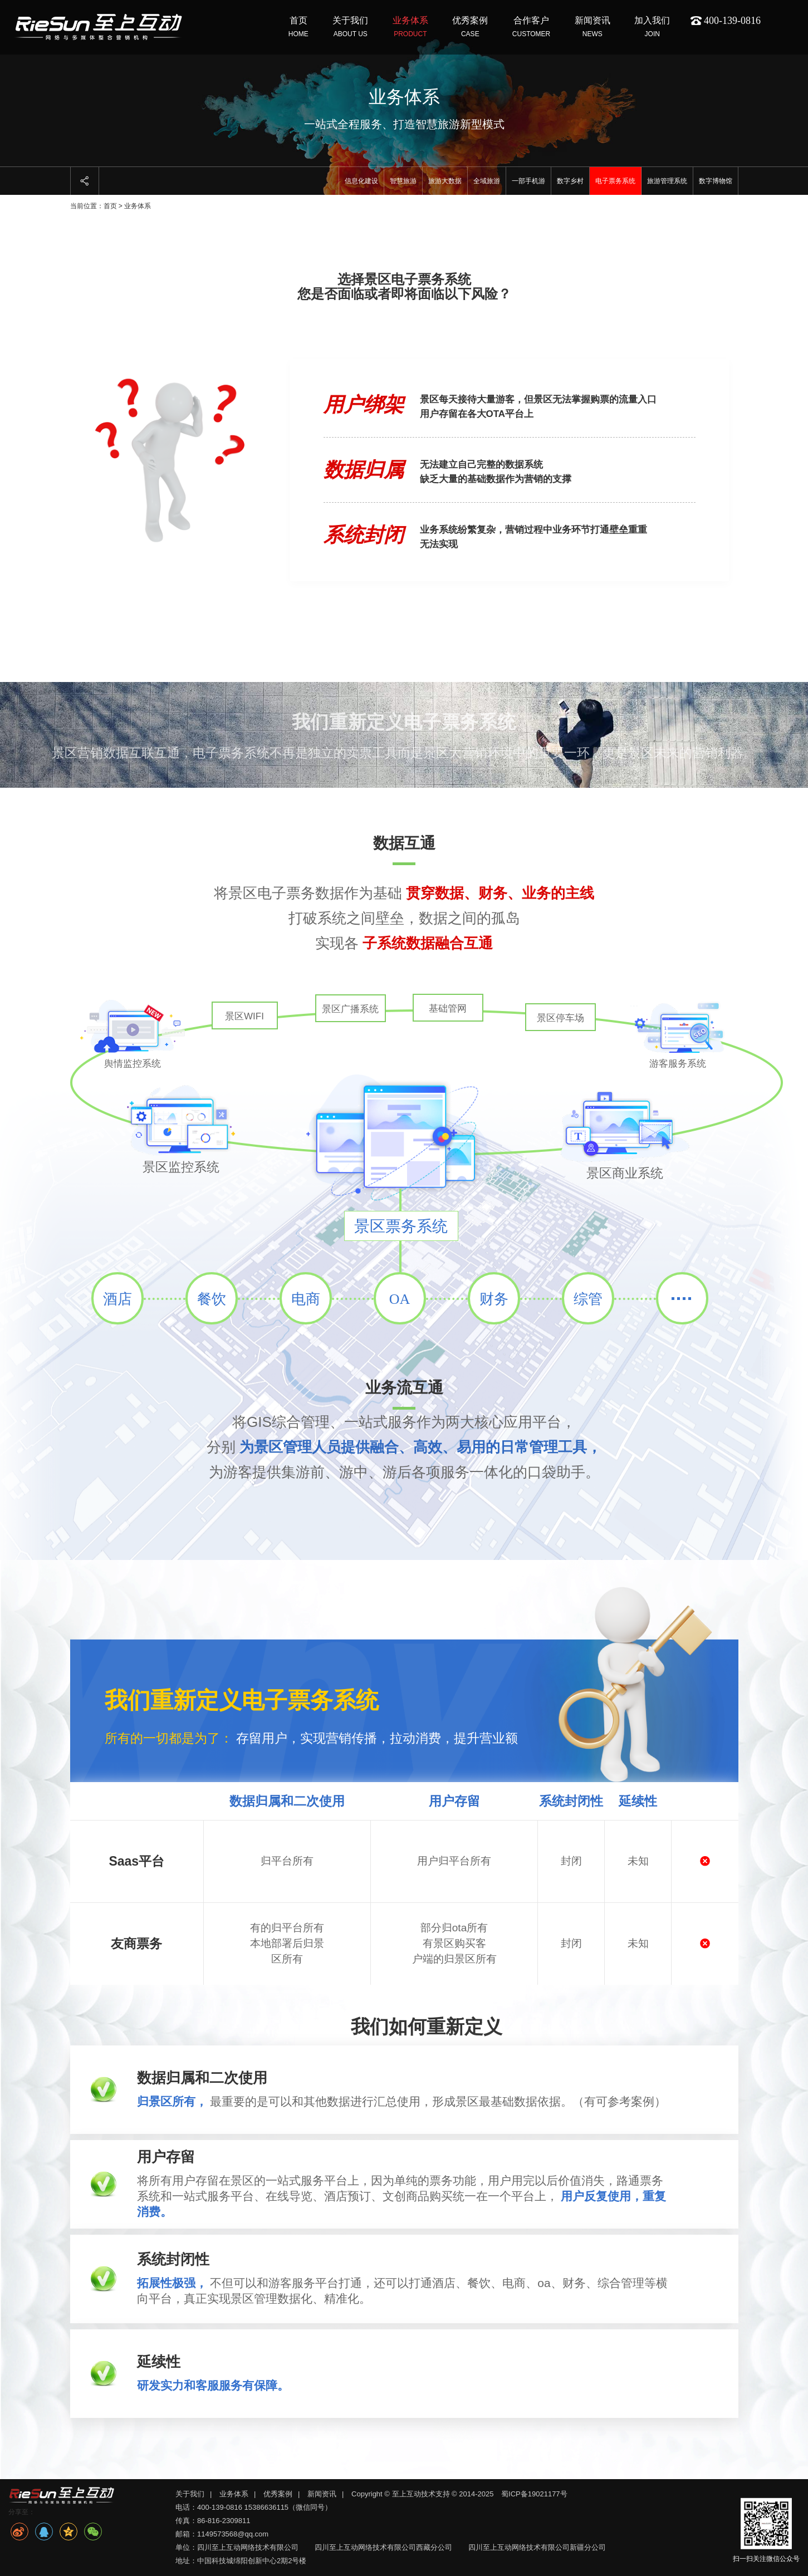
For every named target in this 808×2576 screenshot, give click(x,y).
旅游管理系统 (667, 181)
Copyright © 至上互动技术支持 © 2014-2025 (423, 2494)
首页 (110, 206)
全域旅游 (486, 181)
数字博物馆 (715, 181)
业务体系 (233, 2494)
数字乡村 (570, 181)
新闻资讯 (321, 2494)
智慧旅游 (403, 181)
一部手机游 (528, 181)
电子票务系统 (615, 181)
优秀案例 (277, 2494)
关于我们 (189, 2494)
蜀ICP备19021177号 (534, 2494)
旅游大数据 (445, 181)
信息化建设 (361, 181)
